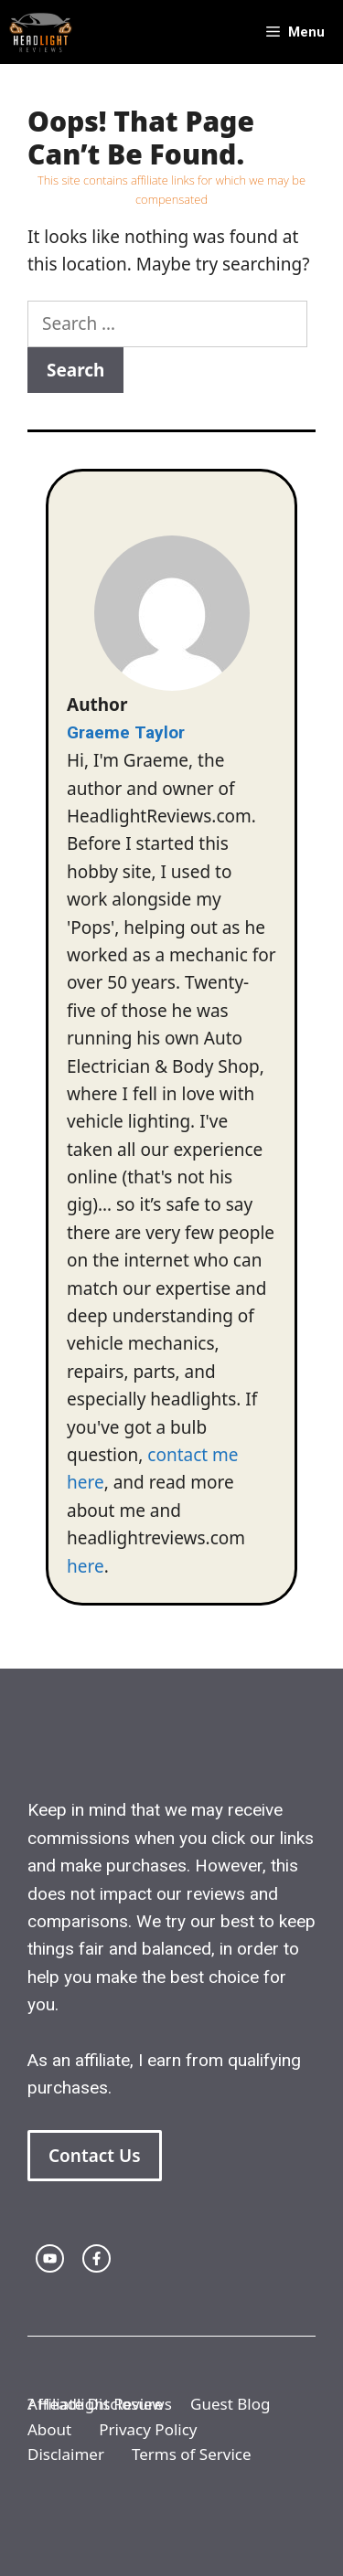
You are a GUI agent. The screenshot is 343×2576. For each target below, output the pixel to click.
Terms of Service (192, 2454)
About (49, 2429)
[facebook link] (96, 2258)
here (85, 1566)
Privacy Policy (148, 2429)
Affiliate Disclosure (95, 2403)
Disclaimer (65, 2454)
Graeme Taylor (126, 732)
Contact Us (94, 2156)
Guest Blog (230, 2403)
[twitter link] (50, 2258)
